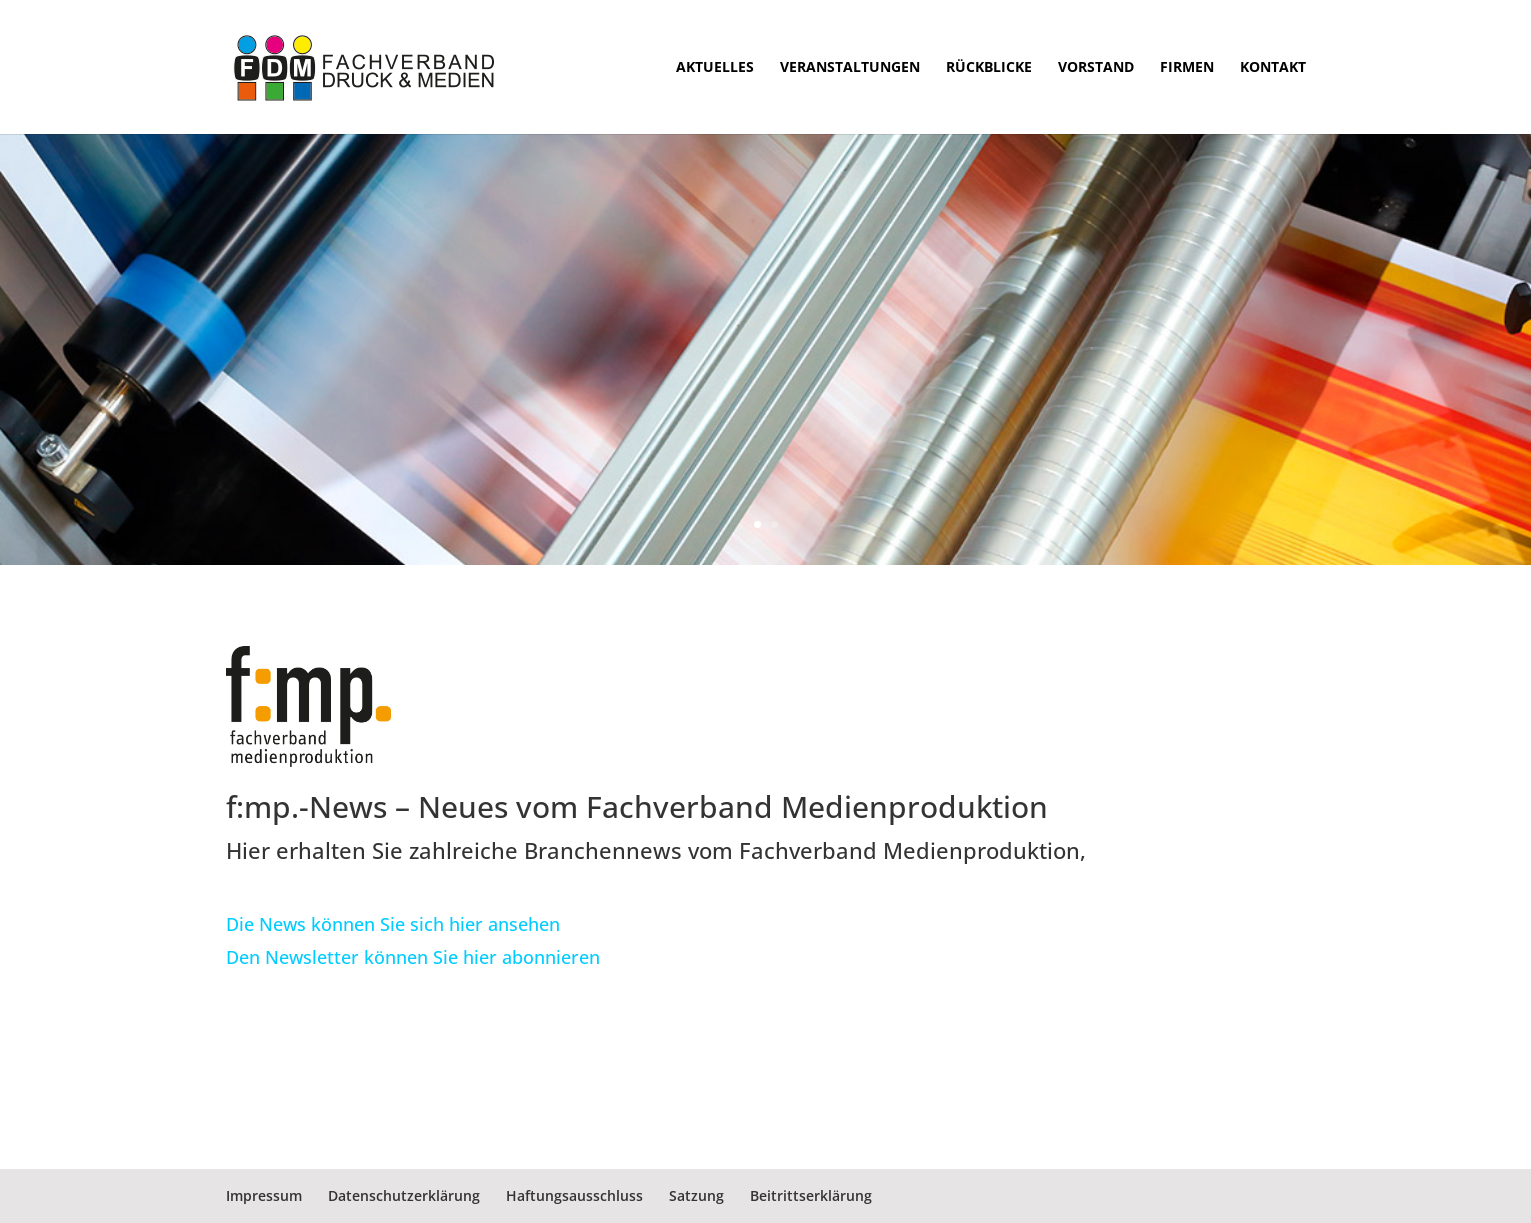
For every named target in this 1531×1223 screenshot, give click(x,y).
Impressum (264, 1195)
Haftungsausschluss (574, 1195)
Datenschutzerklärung (404, 1195)
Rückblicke (989, 68)
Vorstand (1096, 68)
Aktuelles (715, 68)
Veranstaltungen (850, 68)
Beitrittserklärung (811, 1195)
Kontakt (1273, 68)
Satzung (696, 1195)
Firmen (1187, 68)
